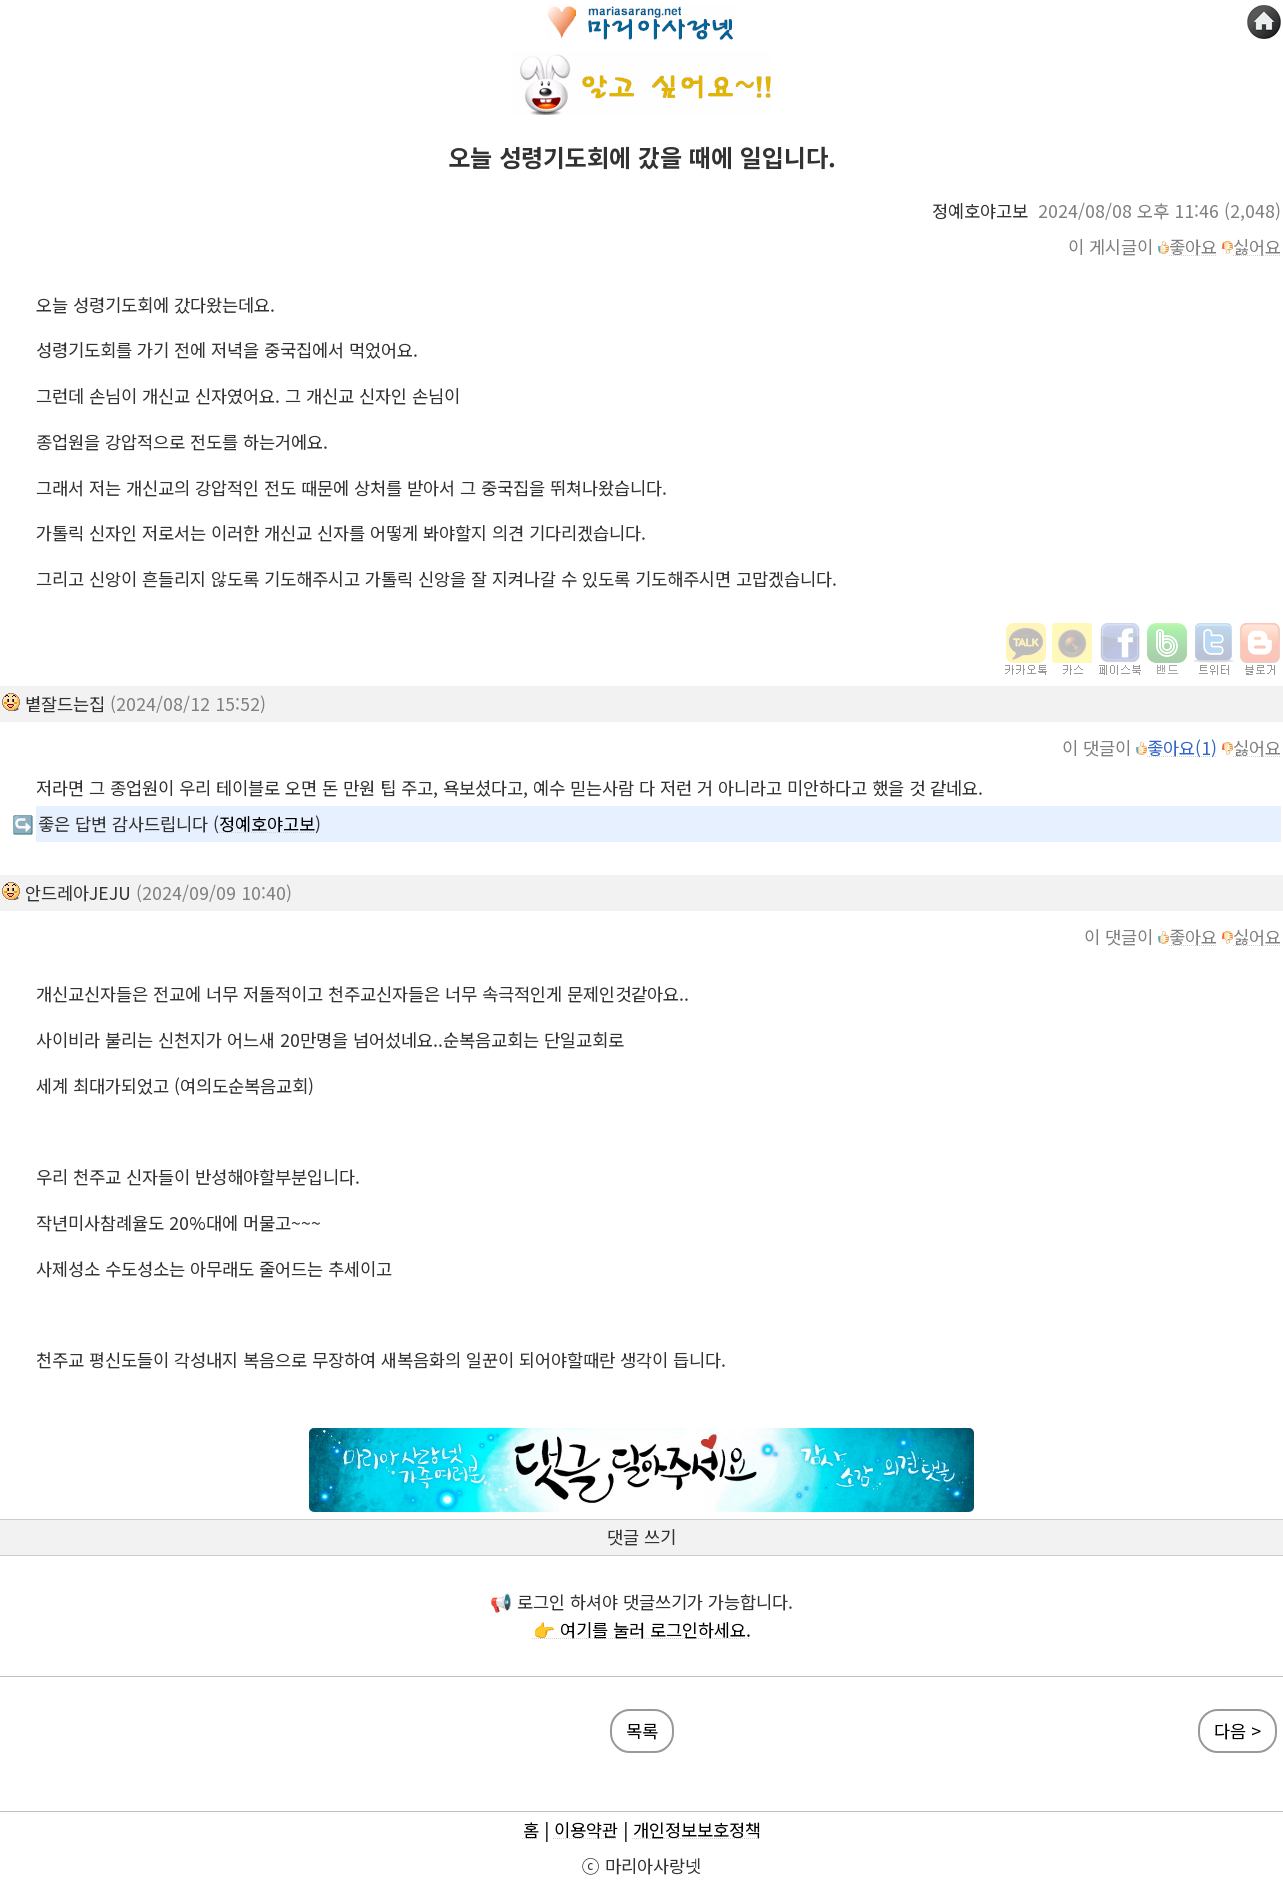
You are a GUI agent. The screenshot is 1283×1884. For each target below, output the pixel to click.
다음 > (1237, 1730)
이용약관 (586, 1829)
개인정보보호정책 (697, 1829)
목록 (642, 1730)
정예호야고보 (267, 823)
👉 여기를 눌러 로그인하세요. (642, 1629)
